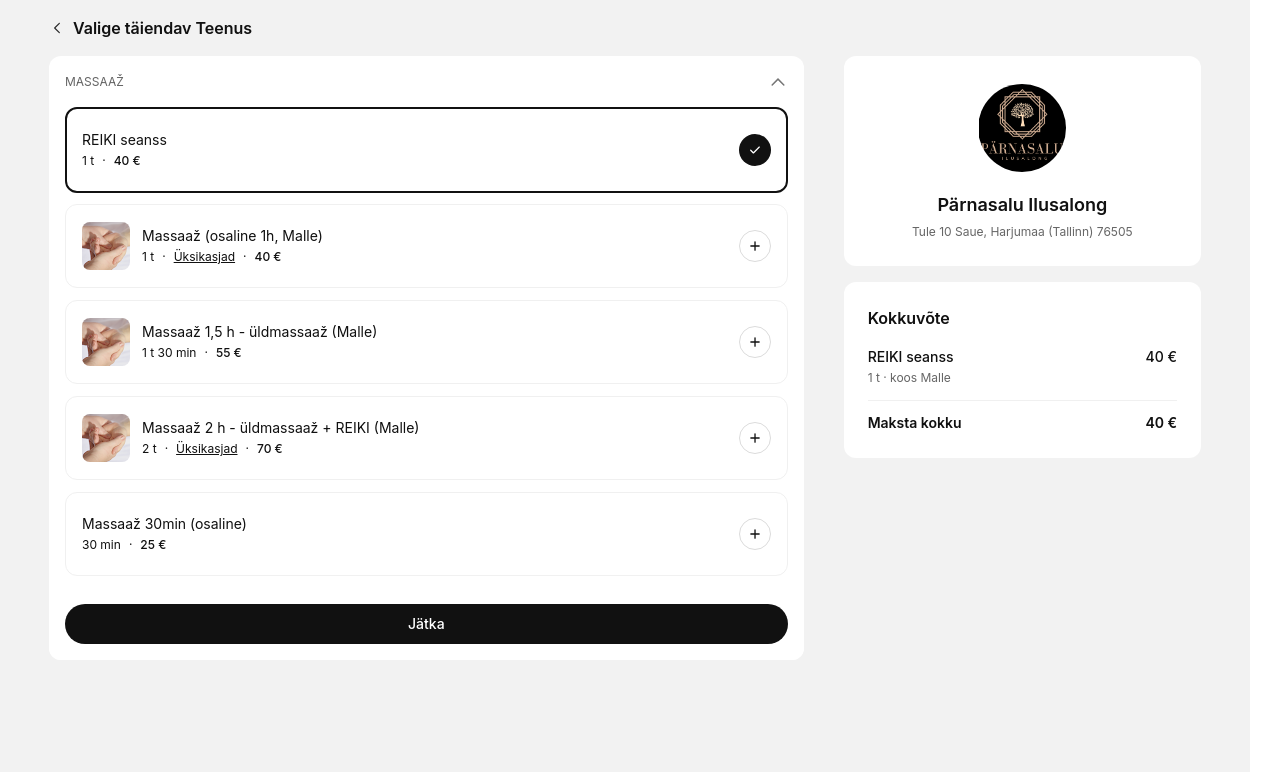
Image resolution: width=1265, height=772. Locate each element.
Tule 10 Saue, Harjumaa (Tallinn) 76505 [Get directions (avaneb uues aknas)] (1022, 231)
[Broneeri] (755, 150)
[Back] (53, 28)
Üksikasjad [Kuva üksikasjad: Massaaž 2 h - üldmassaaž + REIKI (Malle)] (206, 449)
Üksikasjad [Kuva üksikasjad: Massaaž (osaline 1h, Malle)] (204, 257)
